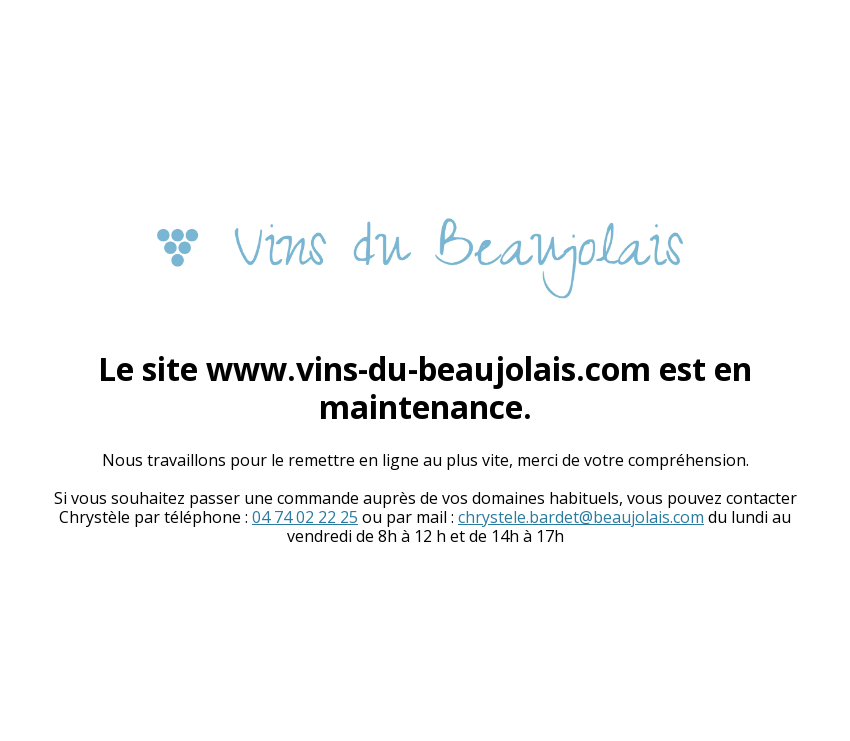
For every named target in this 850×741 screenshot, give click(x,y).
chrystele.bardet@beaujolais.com (581, 517)
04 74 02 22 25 (305, 517)
